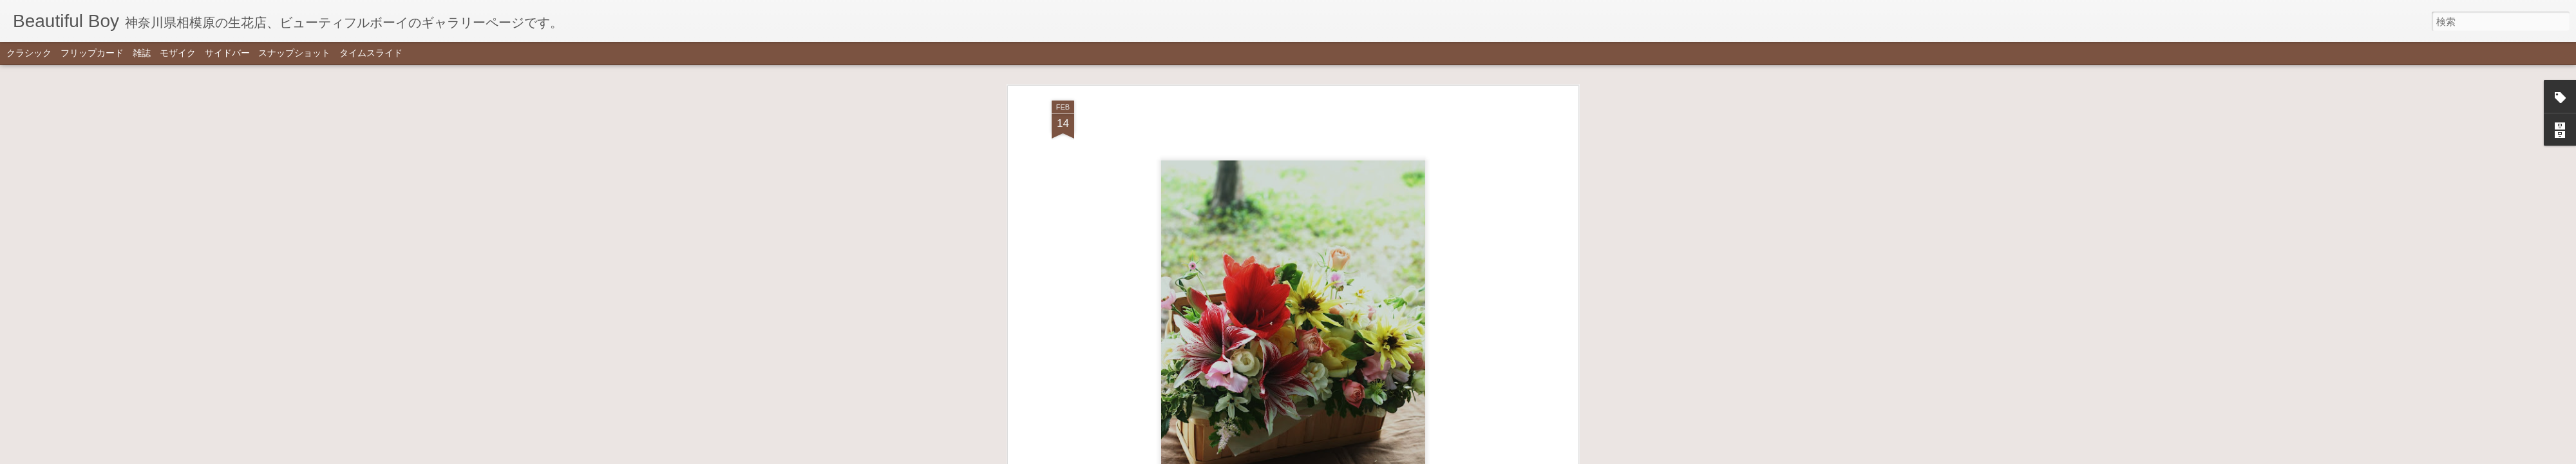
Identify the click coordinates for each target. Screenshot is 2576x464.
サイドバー (227, 53)
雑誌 (142, 53)
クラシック (29, 53)
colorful (1308, 299)
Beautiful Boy (1361, 281)
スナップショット (294, 53)
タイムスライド (370, 53)
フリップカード (92, 53)
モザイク (178, 53)
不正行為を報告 (1351, 455)
